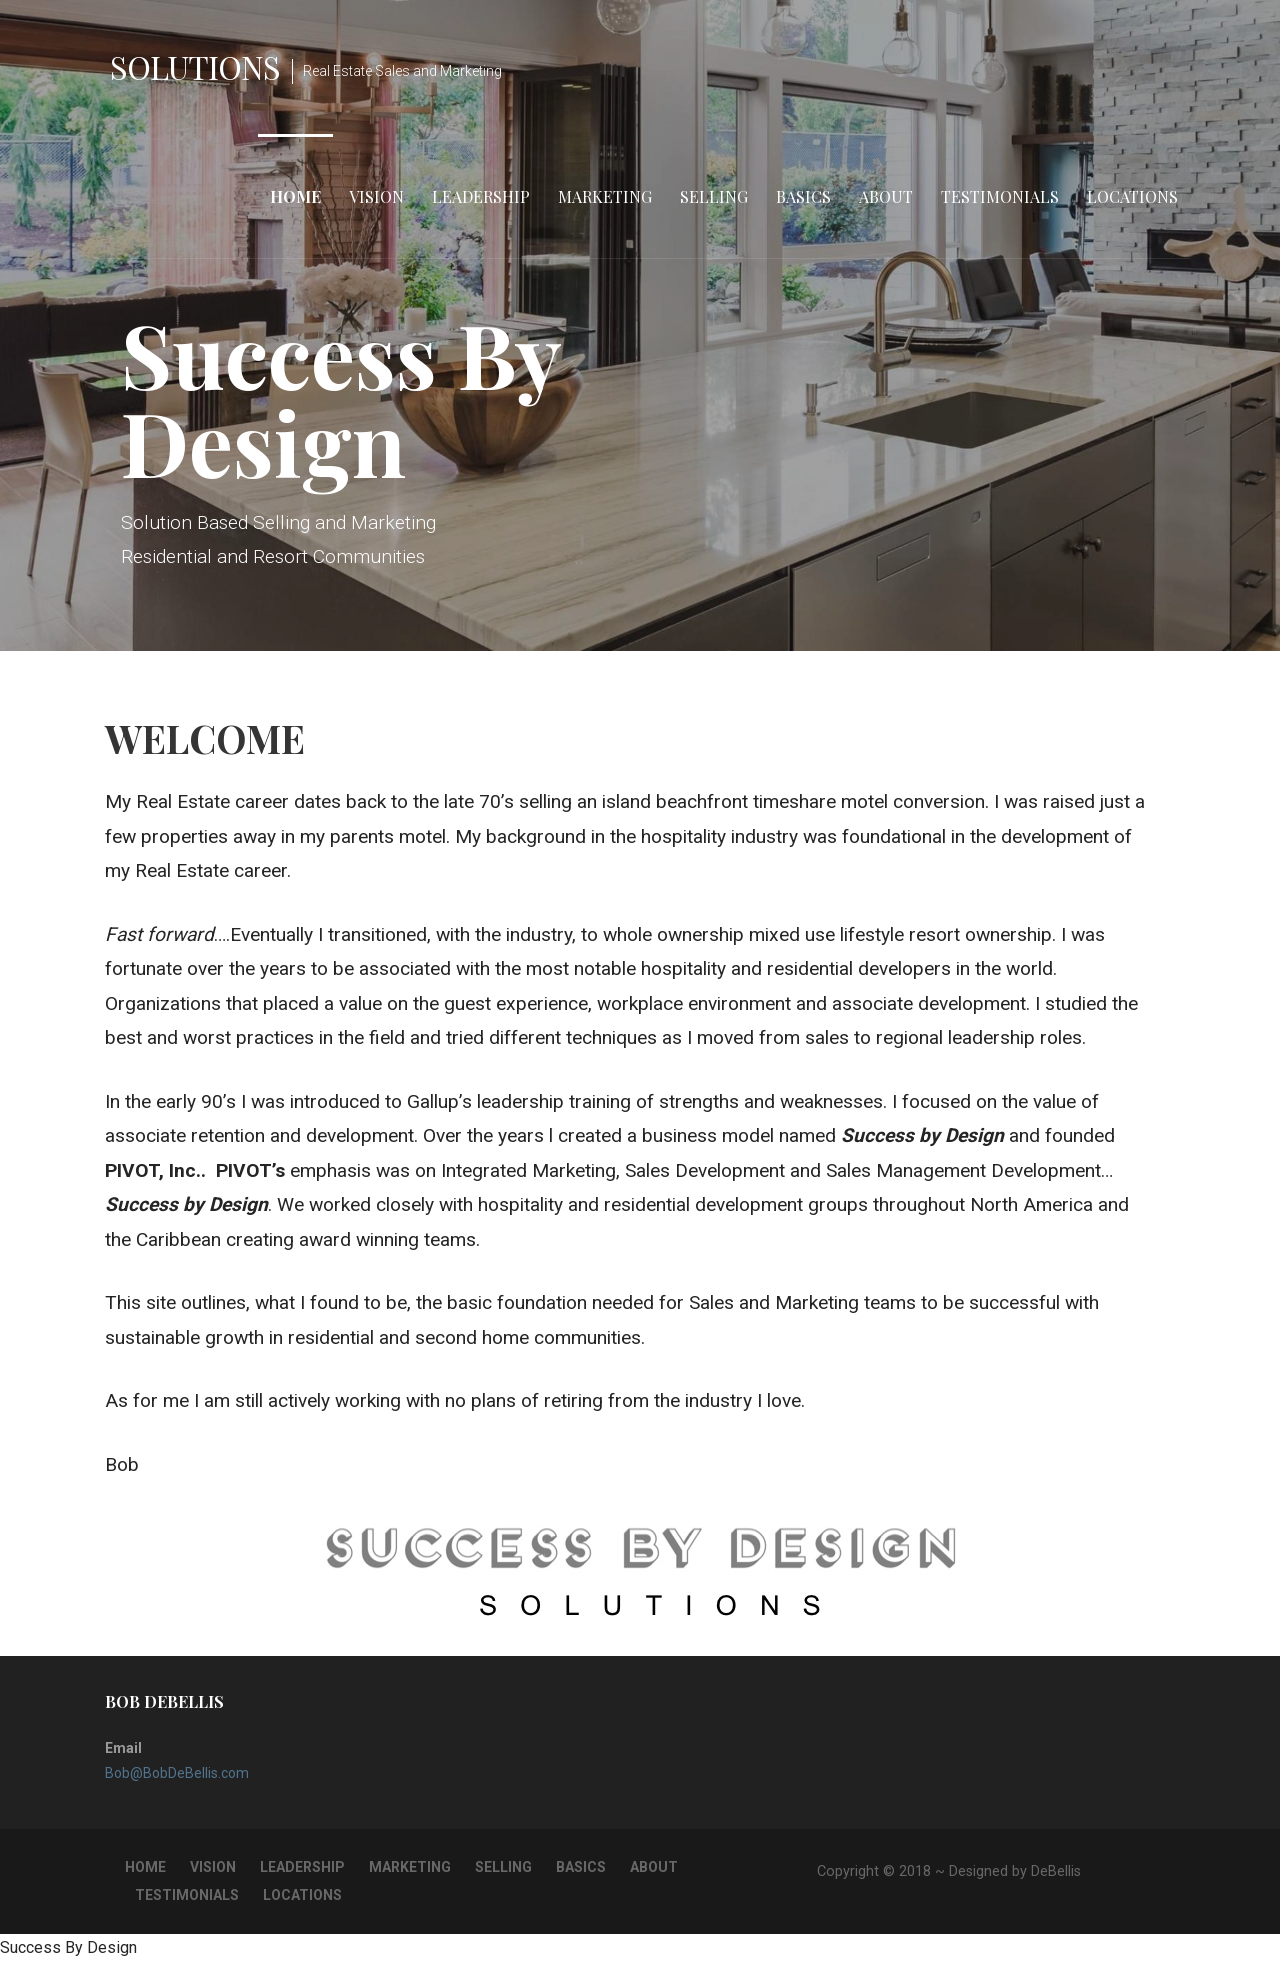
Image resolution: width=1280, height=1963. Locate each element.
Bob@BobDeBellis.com (177, 1773)
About (886, 196)
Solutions (195, 66)
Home (295, 196)
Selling (714, 196)
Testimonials (1000, 196)
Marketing (605, 196)
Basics (803, 196)
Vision (376, 196)
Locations (1132, 196)
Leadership (481, 196)
